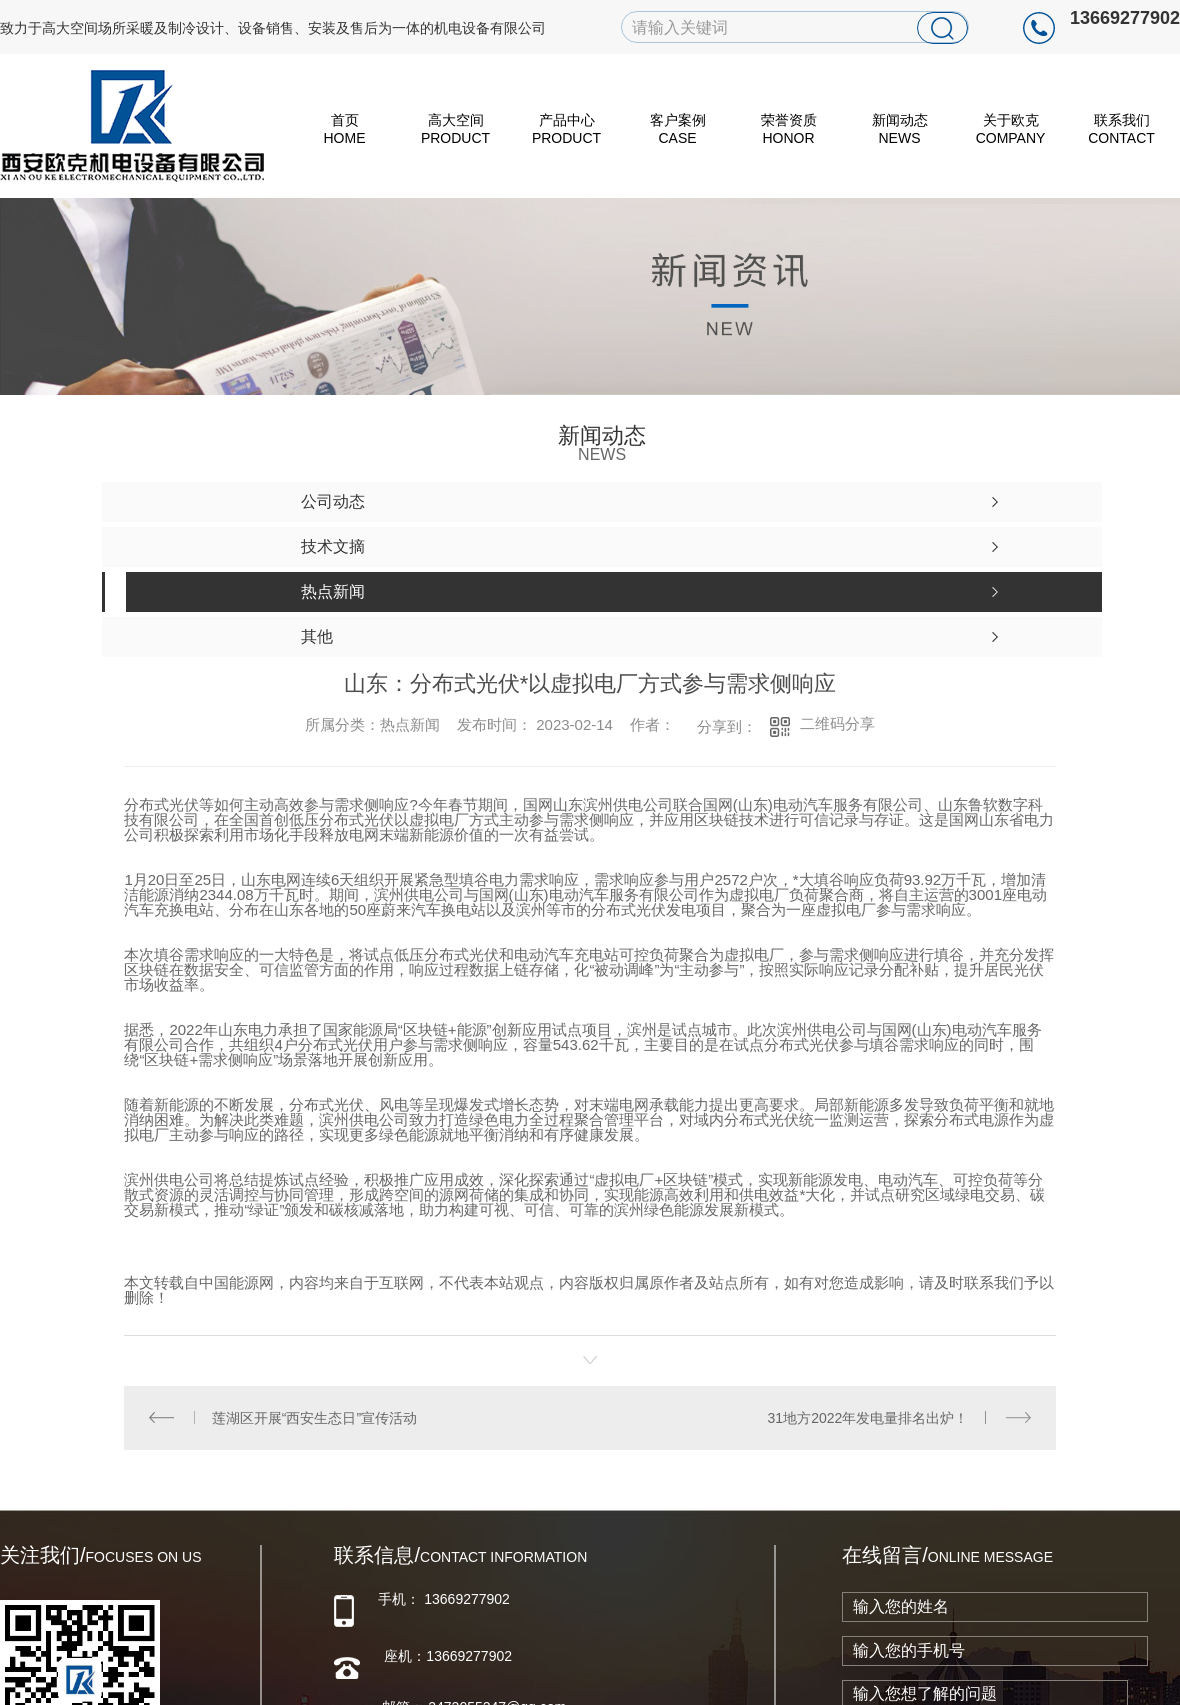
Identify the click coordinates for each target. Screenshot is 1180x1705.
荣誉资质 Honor (789, 129)
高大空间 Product (455, 129)
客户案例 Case (678, 129)
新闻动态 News (900, 129)
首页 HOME (345, 129)
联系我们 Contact (1121, 129)
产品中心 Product (566, 129)
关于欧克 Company (1011, 129)
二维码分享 (837, 724)
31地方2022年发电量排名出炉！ (868, 1417)
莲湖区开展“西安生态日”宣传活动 (314, 1417)
